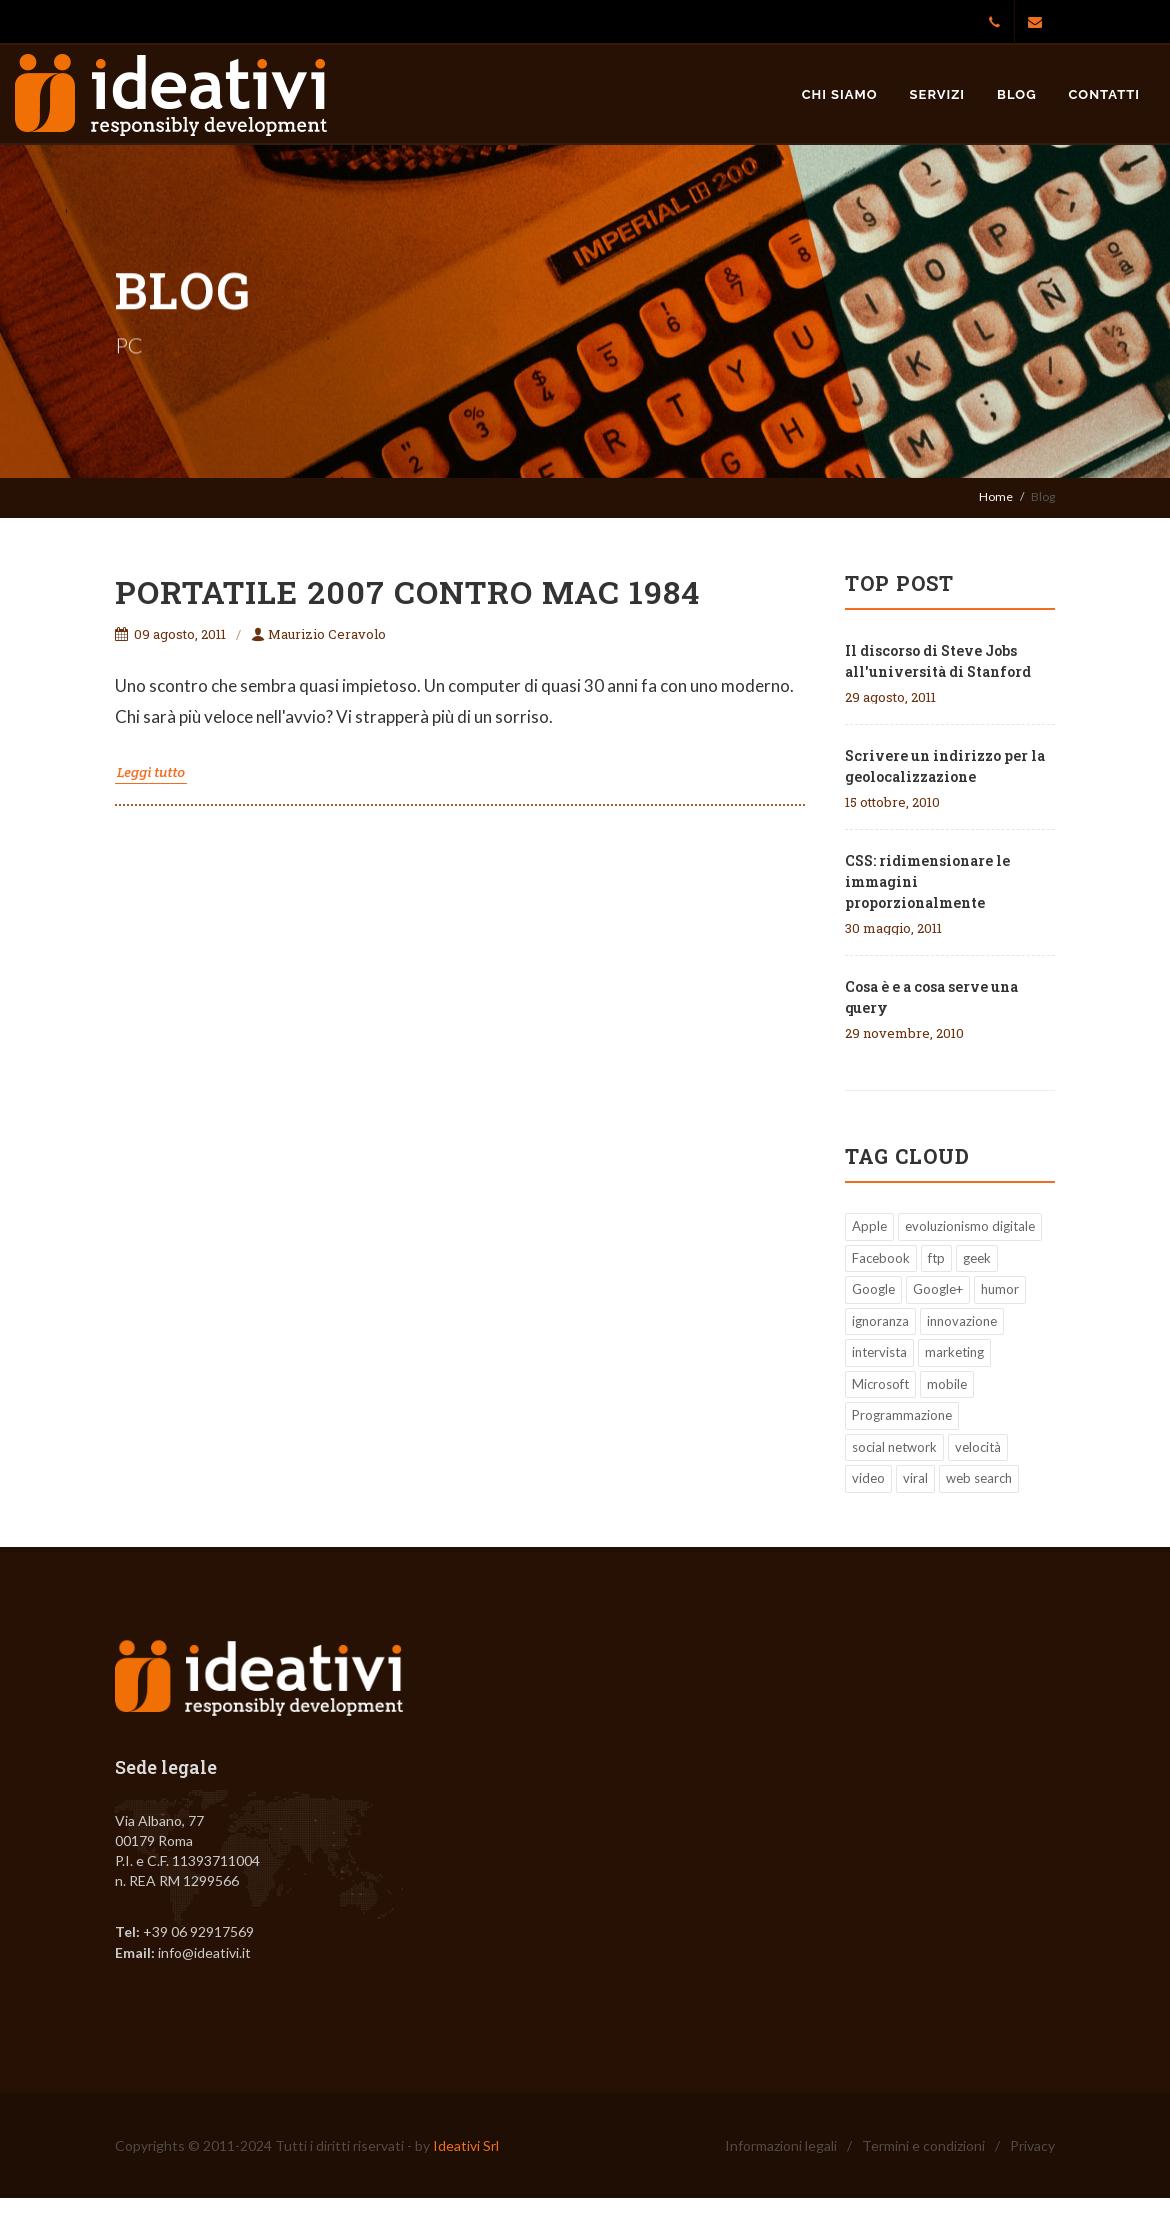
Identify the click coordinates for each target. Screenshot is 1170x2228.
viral (915, 1478)
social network (894, 1447)
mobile (947, 1384)
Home (996, 496)
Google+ (938, 1289)
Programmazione (902, 1415)
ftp (936, 1258)
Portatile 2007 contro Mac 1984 (407, 591)
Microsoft (880, 1384)
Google (873, 1289)
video (868, 1478)
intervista (879, 1352)
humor (1000, 1289)
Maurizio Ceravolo (318, 634)
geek (977, 1258)
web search (979, 1478)
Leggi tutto (151, 772)
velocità (978, 1447)
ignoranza (880, 1321)
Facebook (881, 1258)
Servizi (938, 94)
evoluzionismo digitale (970, 1226)
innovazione (962, 1321)
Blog (1016, 94)
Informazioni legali (781, 2145)
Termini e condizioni (923, 2145)
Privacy (1032, 2145)
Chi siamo (840, 94)
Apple (869, 1226)
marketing (954, 1352)
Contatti (1104, 94)
